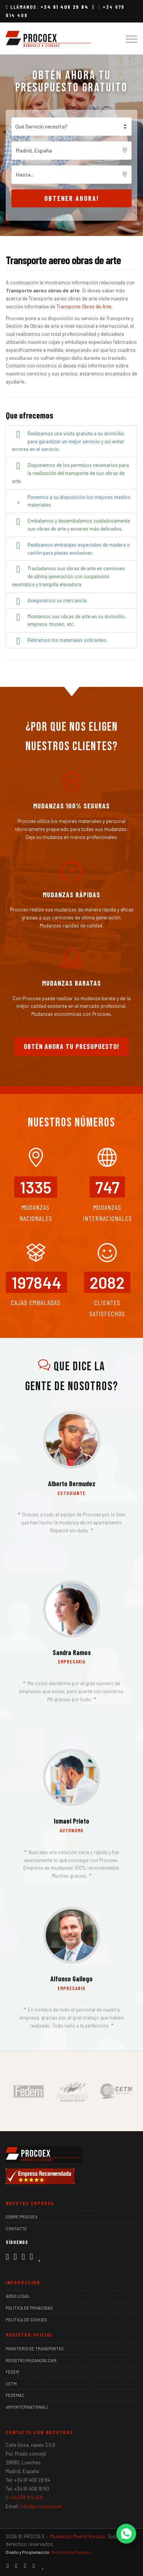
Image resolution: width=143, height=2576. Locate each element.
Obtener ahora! (71, 198)
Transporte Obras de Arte (83, 306)
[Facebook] (7, 2256)
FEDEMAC (15, 2395)
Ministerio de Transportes (35, 2348)
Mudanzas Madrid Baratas (78, 2536)
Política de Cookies (26, 2319)
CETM (11, 2383)
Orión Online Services (71, 2552)
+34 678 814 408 (26, 2497)
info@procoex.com (41, 2506)
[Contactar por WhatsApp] (126, 2534)
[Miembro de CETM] (116, 2090)
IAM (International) (27, 2406)
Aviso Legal (18, 2296)
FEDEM (12, 2371)
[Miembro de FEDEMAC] (72, 2090)
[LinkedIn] (23, 2256)
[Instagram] (15, 2256)
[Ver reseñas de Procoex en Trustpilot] (39, 2256)
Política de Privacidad (29, 2307)
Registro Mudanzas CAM (31, 2360)
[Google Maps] (31, 2256)
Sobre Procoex (21, 2216)
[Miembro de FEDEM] (28, 2090)
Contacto (16, 2228)
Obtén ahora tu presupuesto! (71, 1046)
